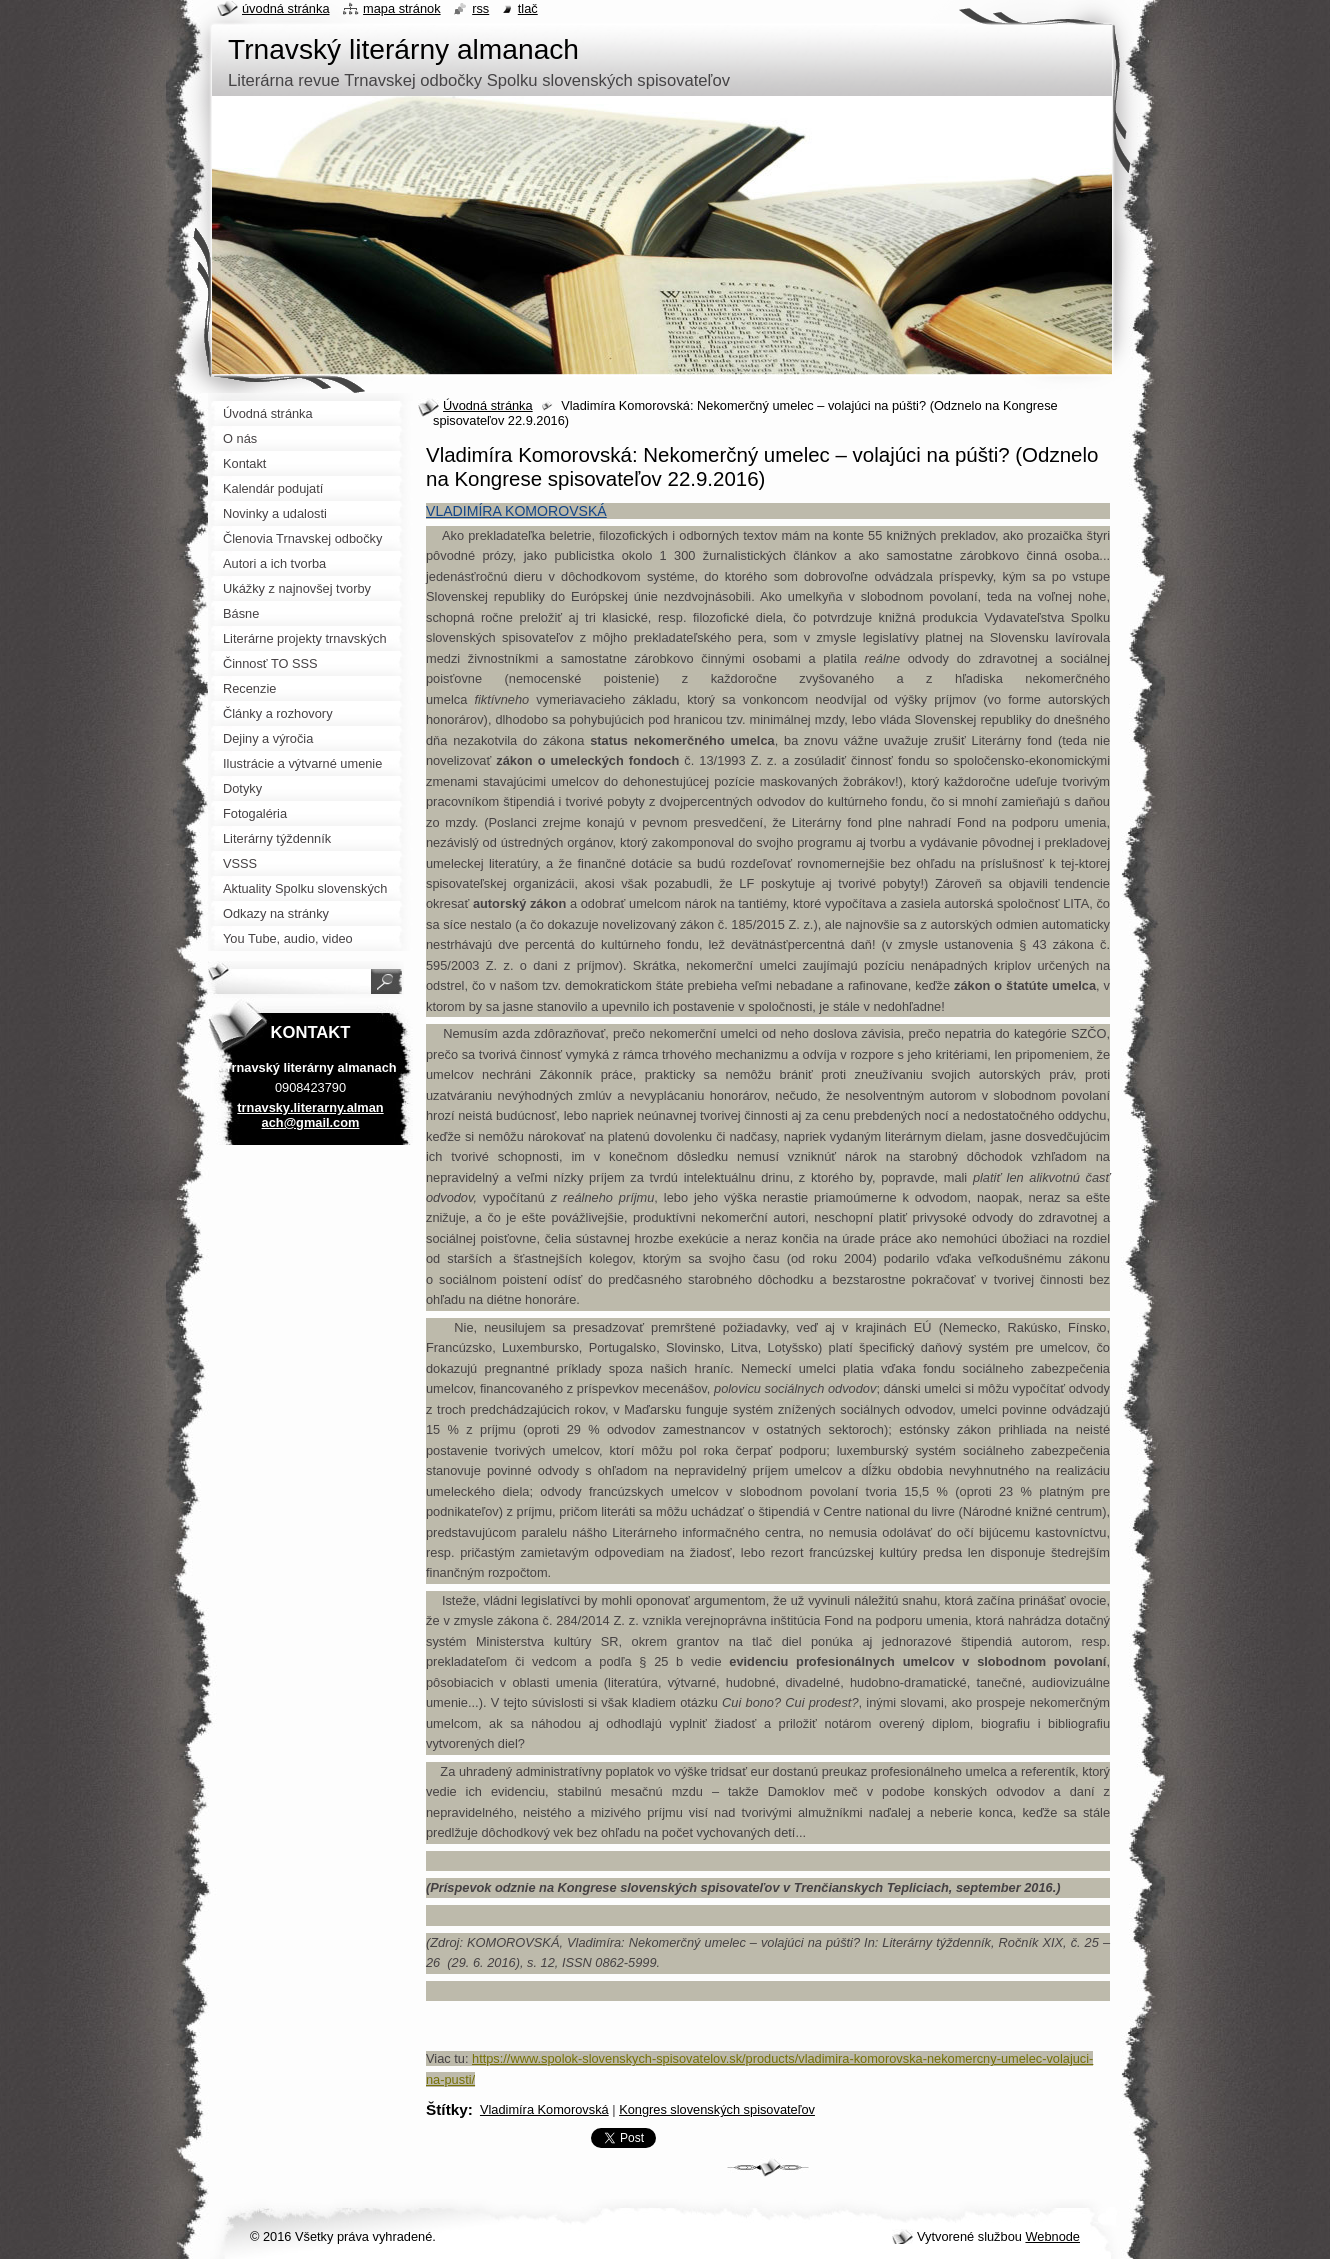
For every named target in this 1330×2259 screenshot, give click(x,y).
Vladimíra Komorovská (544, 2109)
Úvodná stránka (488, 405)
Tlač (528, 8)
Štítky (447, 2109)
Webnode (1052, 2236)
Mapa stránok (402, 8)
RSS (480, 8)
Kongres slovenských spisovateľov (717, 2109)
